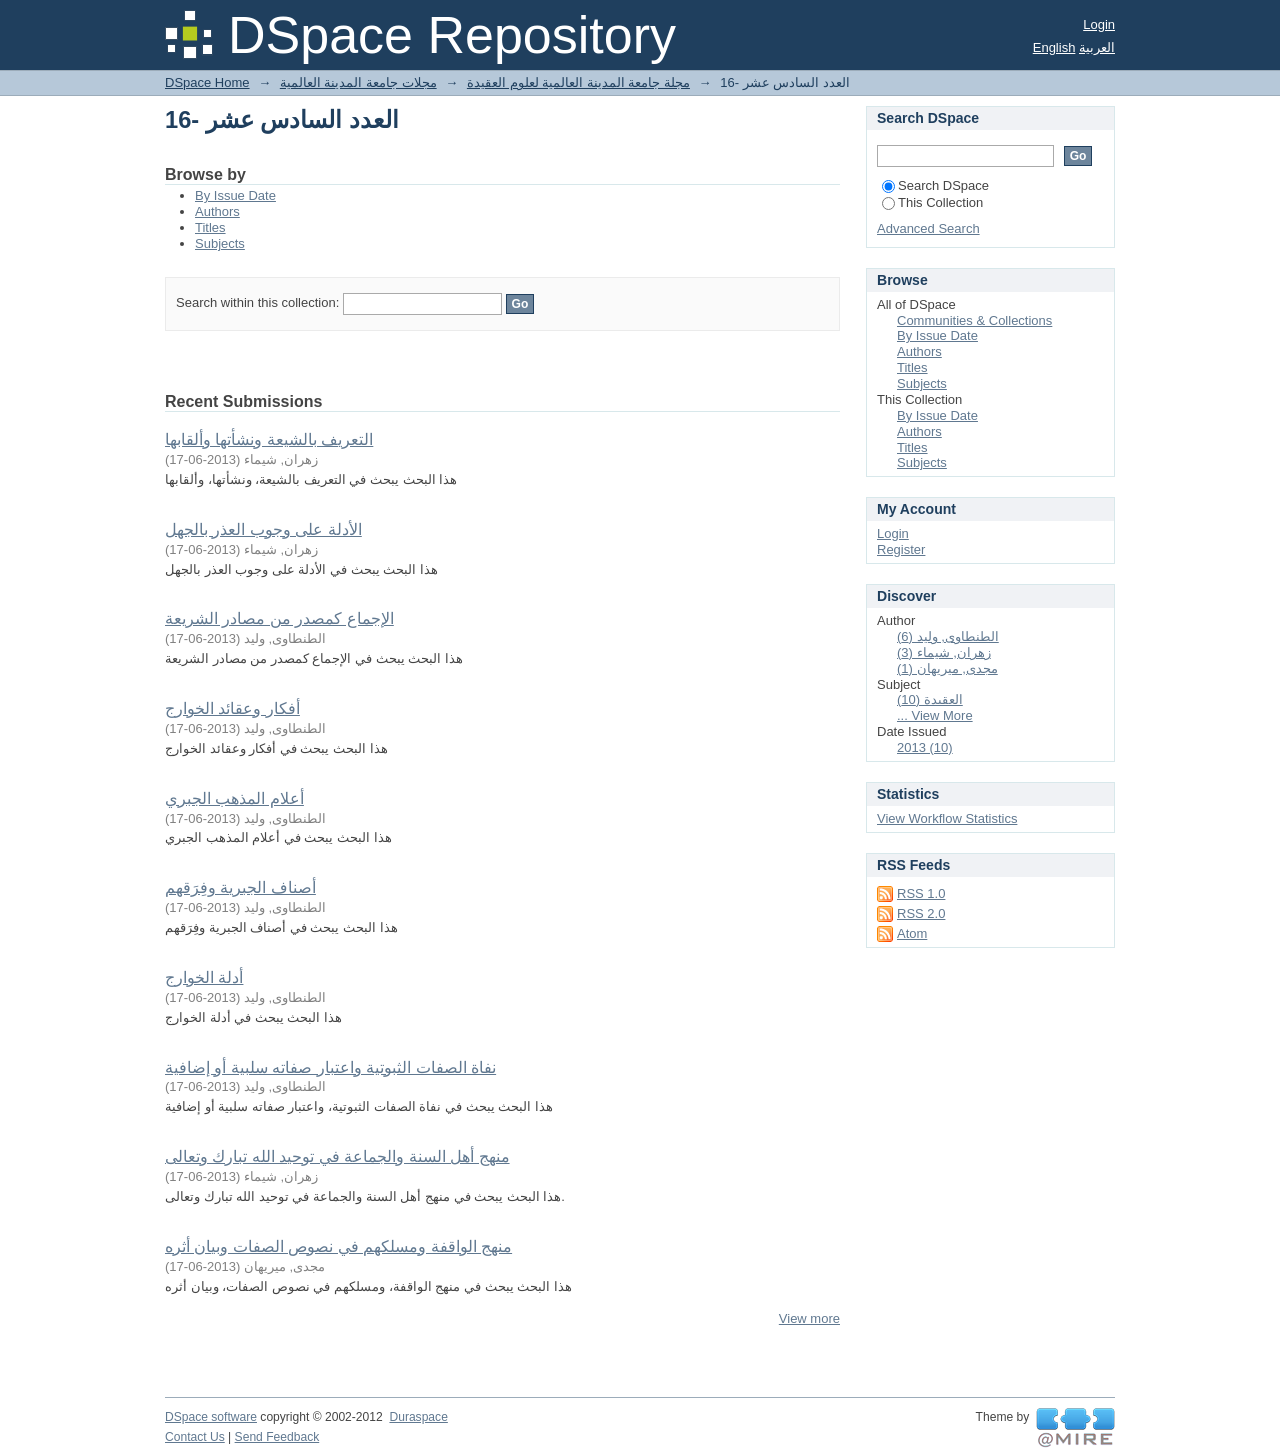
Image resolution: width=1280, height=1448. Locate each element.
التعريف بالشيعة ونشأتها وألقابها (269, 439)
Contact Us (195, 1437)
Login (1099, 24)
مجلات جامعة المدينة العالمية (358, 82)
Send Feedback (277, 1437)
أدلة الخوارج (204, 977)
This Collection (932, 202)
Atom (912, 933)
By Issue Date (235, 195)
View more (809, 1318)
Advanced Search (928, 228)
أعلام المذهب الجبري (234, 798)
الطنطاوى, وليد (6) (948, 636)
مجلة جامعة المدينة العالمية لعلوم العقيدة (578, 82)
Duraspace (418, 1417)
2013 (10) (925, 747)
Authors (217, 211)
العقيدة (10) (930, 699)
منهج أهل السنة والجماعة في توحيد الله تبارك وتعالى (337, 1156)
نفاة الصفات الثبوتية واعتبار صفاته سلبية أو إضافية (330, 1067)
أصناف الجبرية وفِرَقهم (240, 887)
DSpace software (211, 1417)
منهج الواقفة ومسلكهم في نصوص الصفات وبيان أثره (338, 1246)
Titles (210, 227)
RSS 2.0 (921, 913)
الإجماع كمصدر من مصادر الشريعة (279, 618)
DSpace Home (207, 82)
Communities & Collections (974, 320)
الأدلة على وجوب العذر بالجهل (263, 529)
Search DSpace (935, 185)
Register (901, 549)
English (1054, 47)
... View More (935, 715)
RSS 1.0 (921, 893)
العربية (1097, 47)
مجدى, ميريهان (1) (947, 668)
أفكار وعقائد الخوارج (232, 708)
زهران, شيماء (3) (944, 652)
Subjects (220, 243)
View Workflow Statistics (947, 818)
